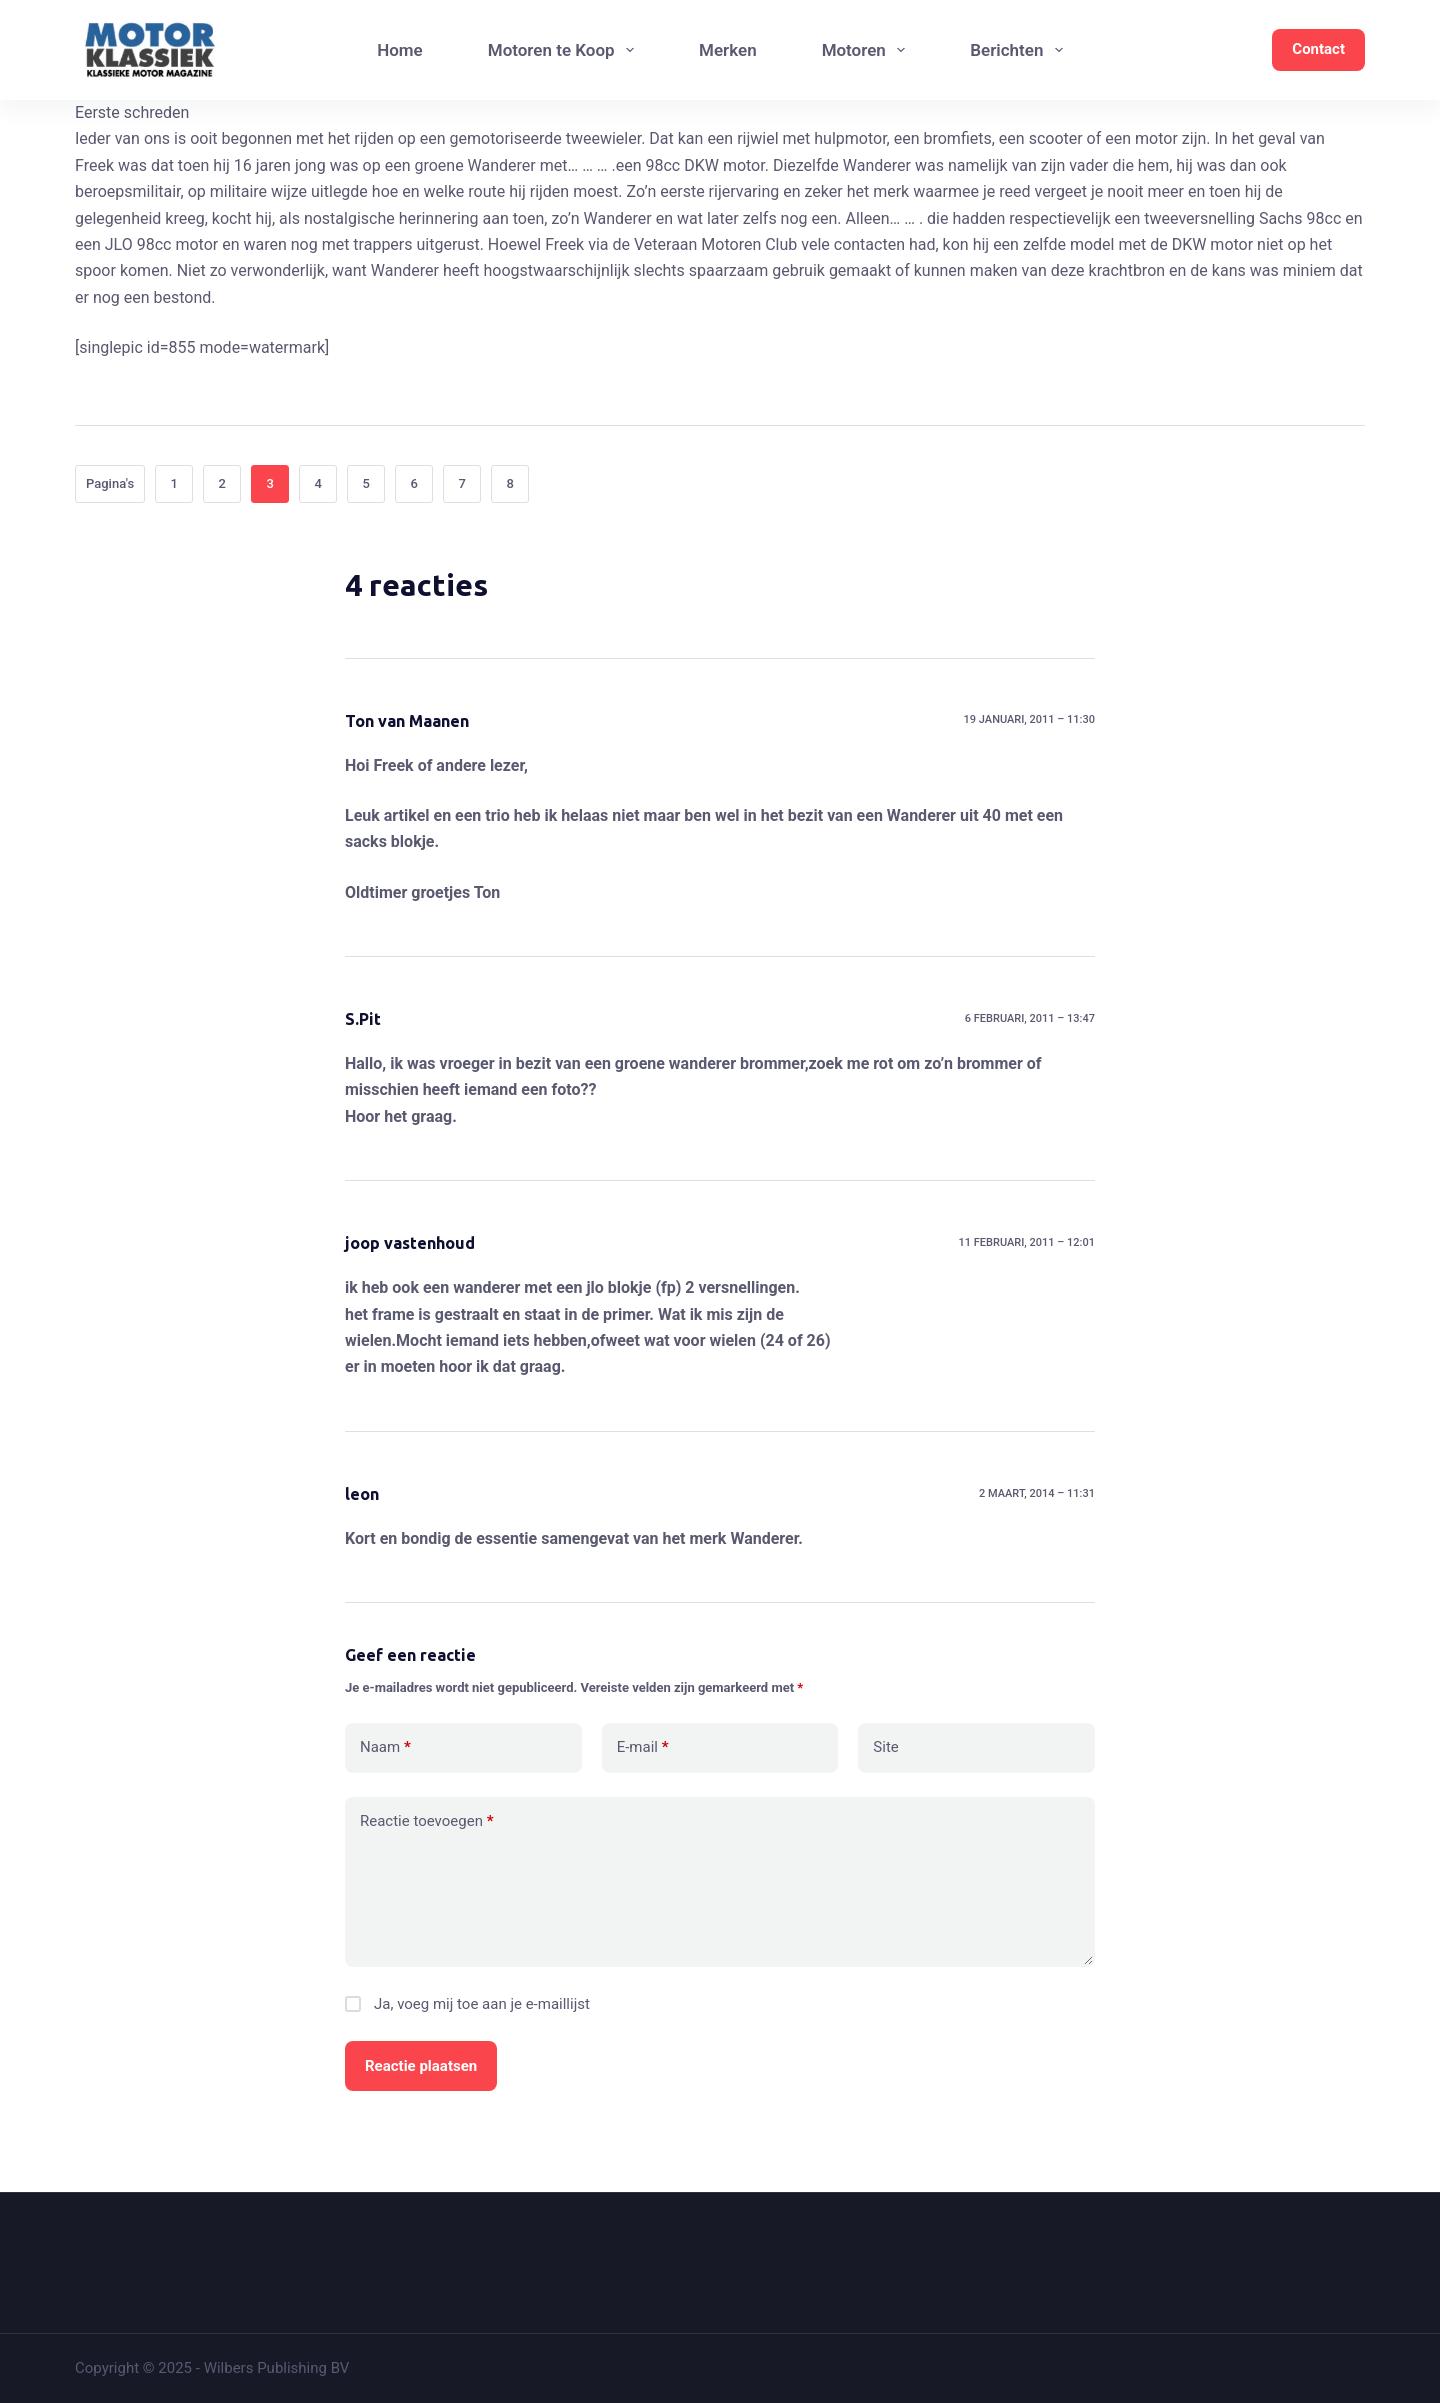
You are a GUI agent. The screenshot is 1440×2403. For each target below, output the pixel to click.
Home (400, 50)
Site (885, 1747)
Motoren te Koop (565, 50)
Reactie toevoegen (426, 1821)
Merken (728, 50)
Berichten (1020, 50)
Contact (1318, 49)
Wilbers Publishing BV (277, 2368)
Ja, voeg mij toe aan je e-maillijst (467, 2004)
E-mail (643, 1747)
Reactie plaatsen (421, 2066)
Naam (385, 1747)
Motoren (868, 50)
